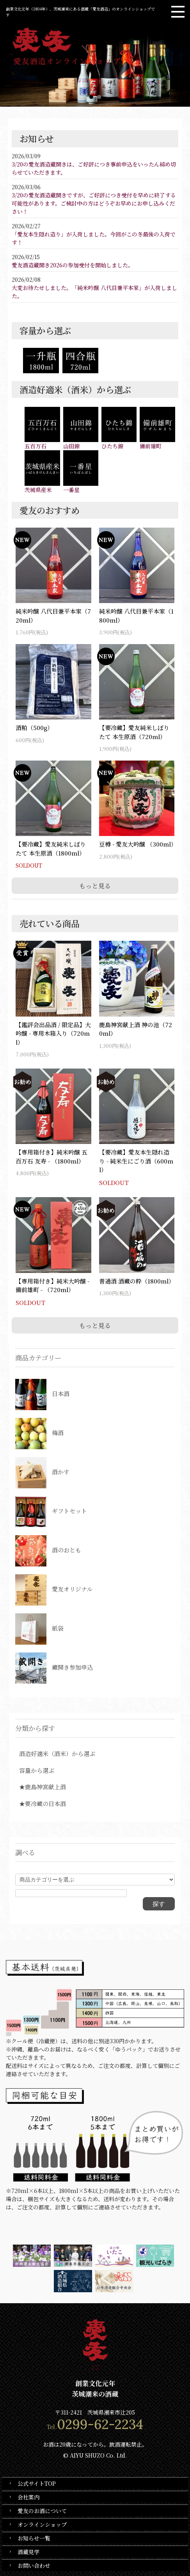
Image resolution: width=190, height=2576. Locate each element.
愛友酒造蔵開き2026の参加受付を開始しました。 (72, 265)
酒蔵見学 (28, 2552)
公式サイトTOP (37, 2483)
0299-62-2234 (100, 2424)
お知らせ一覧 (34, 2538)
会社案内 (28, 2497)
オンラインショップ (42, 2524)
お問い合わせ (34, 2565)
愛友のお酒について (42, 2511)
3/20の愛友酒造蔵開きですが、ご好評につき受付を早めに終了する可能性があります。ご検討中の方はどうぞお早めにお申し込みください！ (94, 203)
